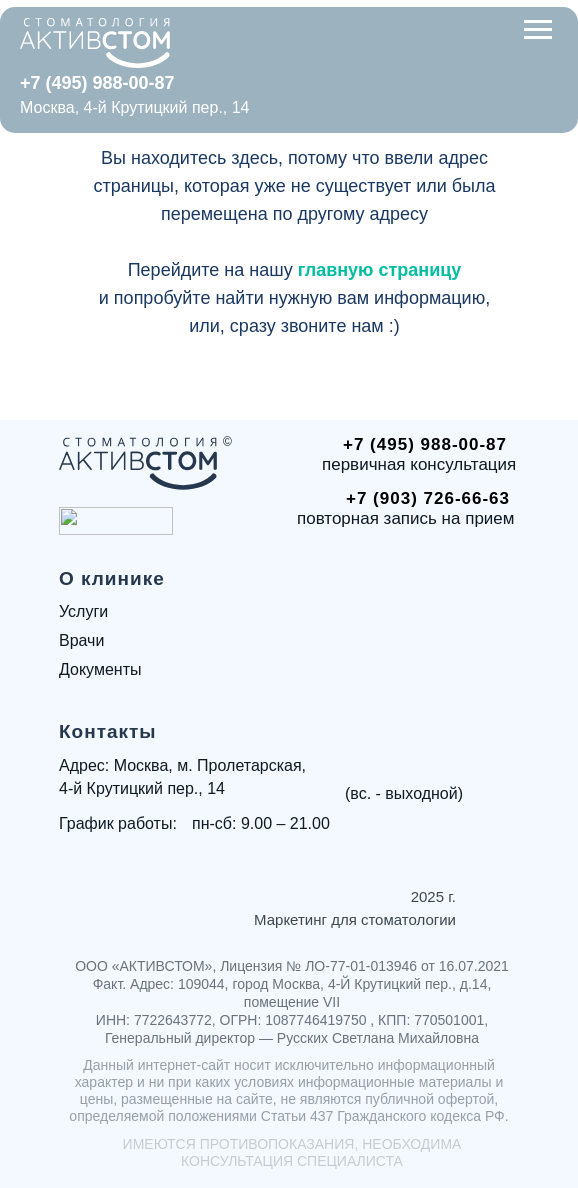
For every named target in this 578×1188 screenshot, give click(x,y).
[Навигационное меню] (538, 30)
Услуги (83, 611)
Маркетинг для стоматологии (355, 919)
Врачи (81, 640)
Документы (100, 669)
